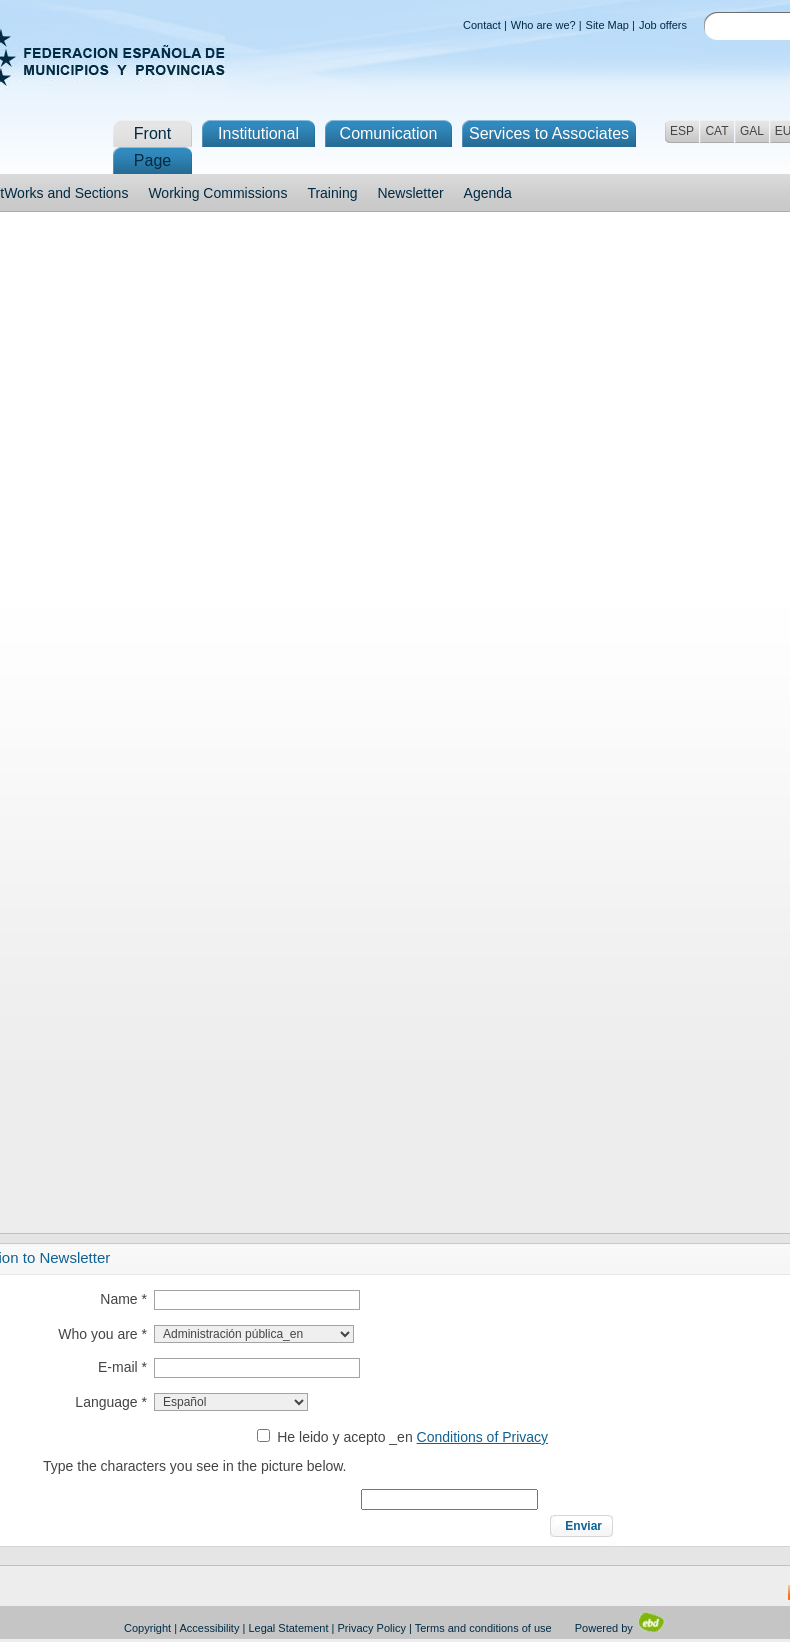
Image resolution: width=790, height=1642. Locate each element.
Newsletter (410, 193)
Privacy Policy (372, 1628)
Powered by (620, 1628)
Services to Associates (549, 133)
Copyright (147, 1628)
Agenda (488, 193)
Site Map (607, 25)
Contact (482, 25)
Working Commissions (217, 193)
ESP (682, 131)
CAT (716, 131)
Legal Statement (288, 1628)
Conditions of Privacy (483, 1437)
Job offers (663, 25)
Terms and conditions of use (483, 1628)
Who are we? (543, 25)
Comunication (389, 133)
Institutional (258, 133)
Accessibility (210, 1628)
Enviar (583, 1526)
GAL (752, 131)
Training (332, 193)
